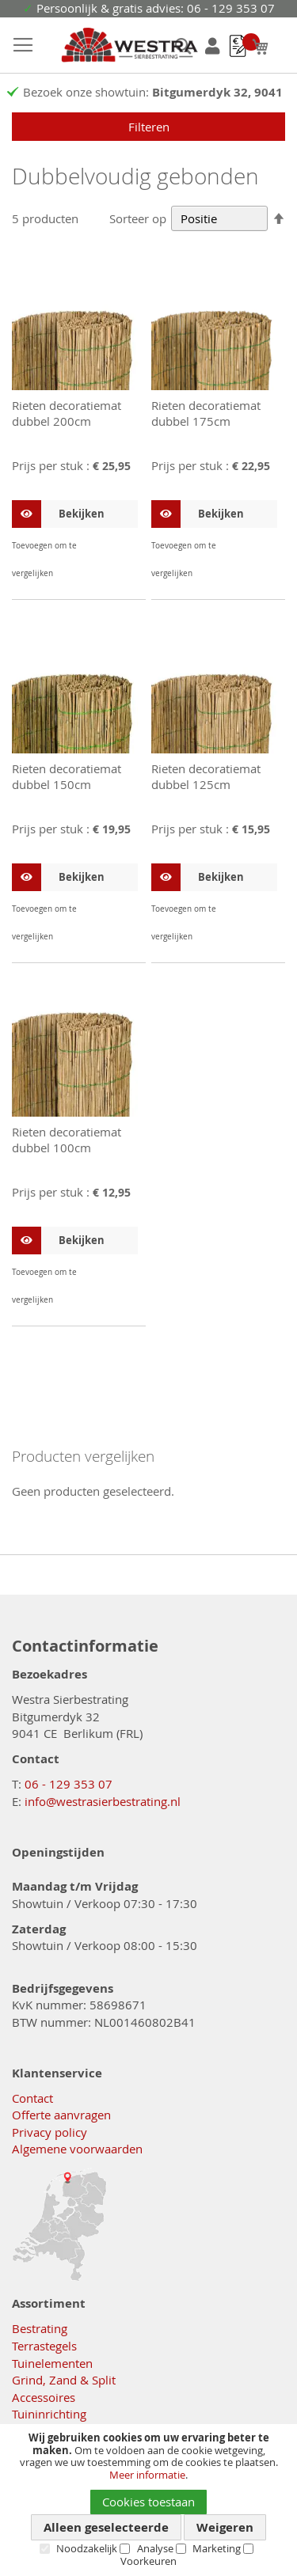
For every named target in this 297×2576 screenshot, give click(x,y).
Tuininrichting (49, 2414)
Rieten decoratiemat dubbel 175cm (206, 413)
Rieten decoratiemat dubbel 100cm (66, 1139)
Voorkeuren (148, 2561)
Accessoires (43, 2397)
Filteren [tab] (148, 127)
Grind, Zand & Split (64, 2380)
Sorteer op (137, 218)
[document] (148, 2499)
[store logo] (113, 45)
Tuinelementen (52, 2363)
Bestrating (39, 2328)
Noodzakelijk (86, 2548)
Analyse (155, 2548)
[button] (124, 546)
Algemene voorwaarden (77, 2149)
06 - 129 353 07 (68, 1784)
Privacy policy (49, 2132)
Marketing (216, 2548)
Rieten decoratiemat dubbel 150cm (66, 776)
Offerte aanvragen (61, 2115)
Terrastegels (44, 2346)
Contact (32, 2098)
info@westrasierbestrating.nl (103, 1801)
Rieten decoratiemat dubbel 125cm (206, 776)
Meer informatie (147, 2475)
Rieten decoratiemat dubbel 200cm (66, 413)
